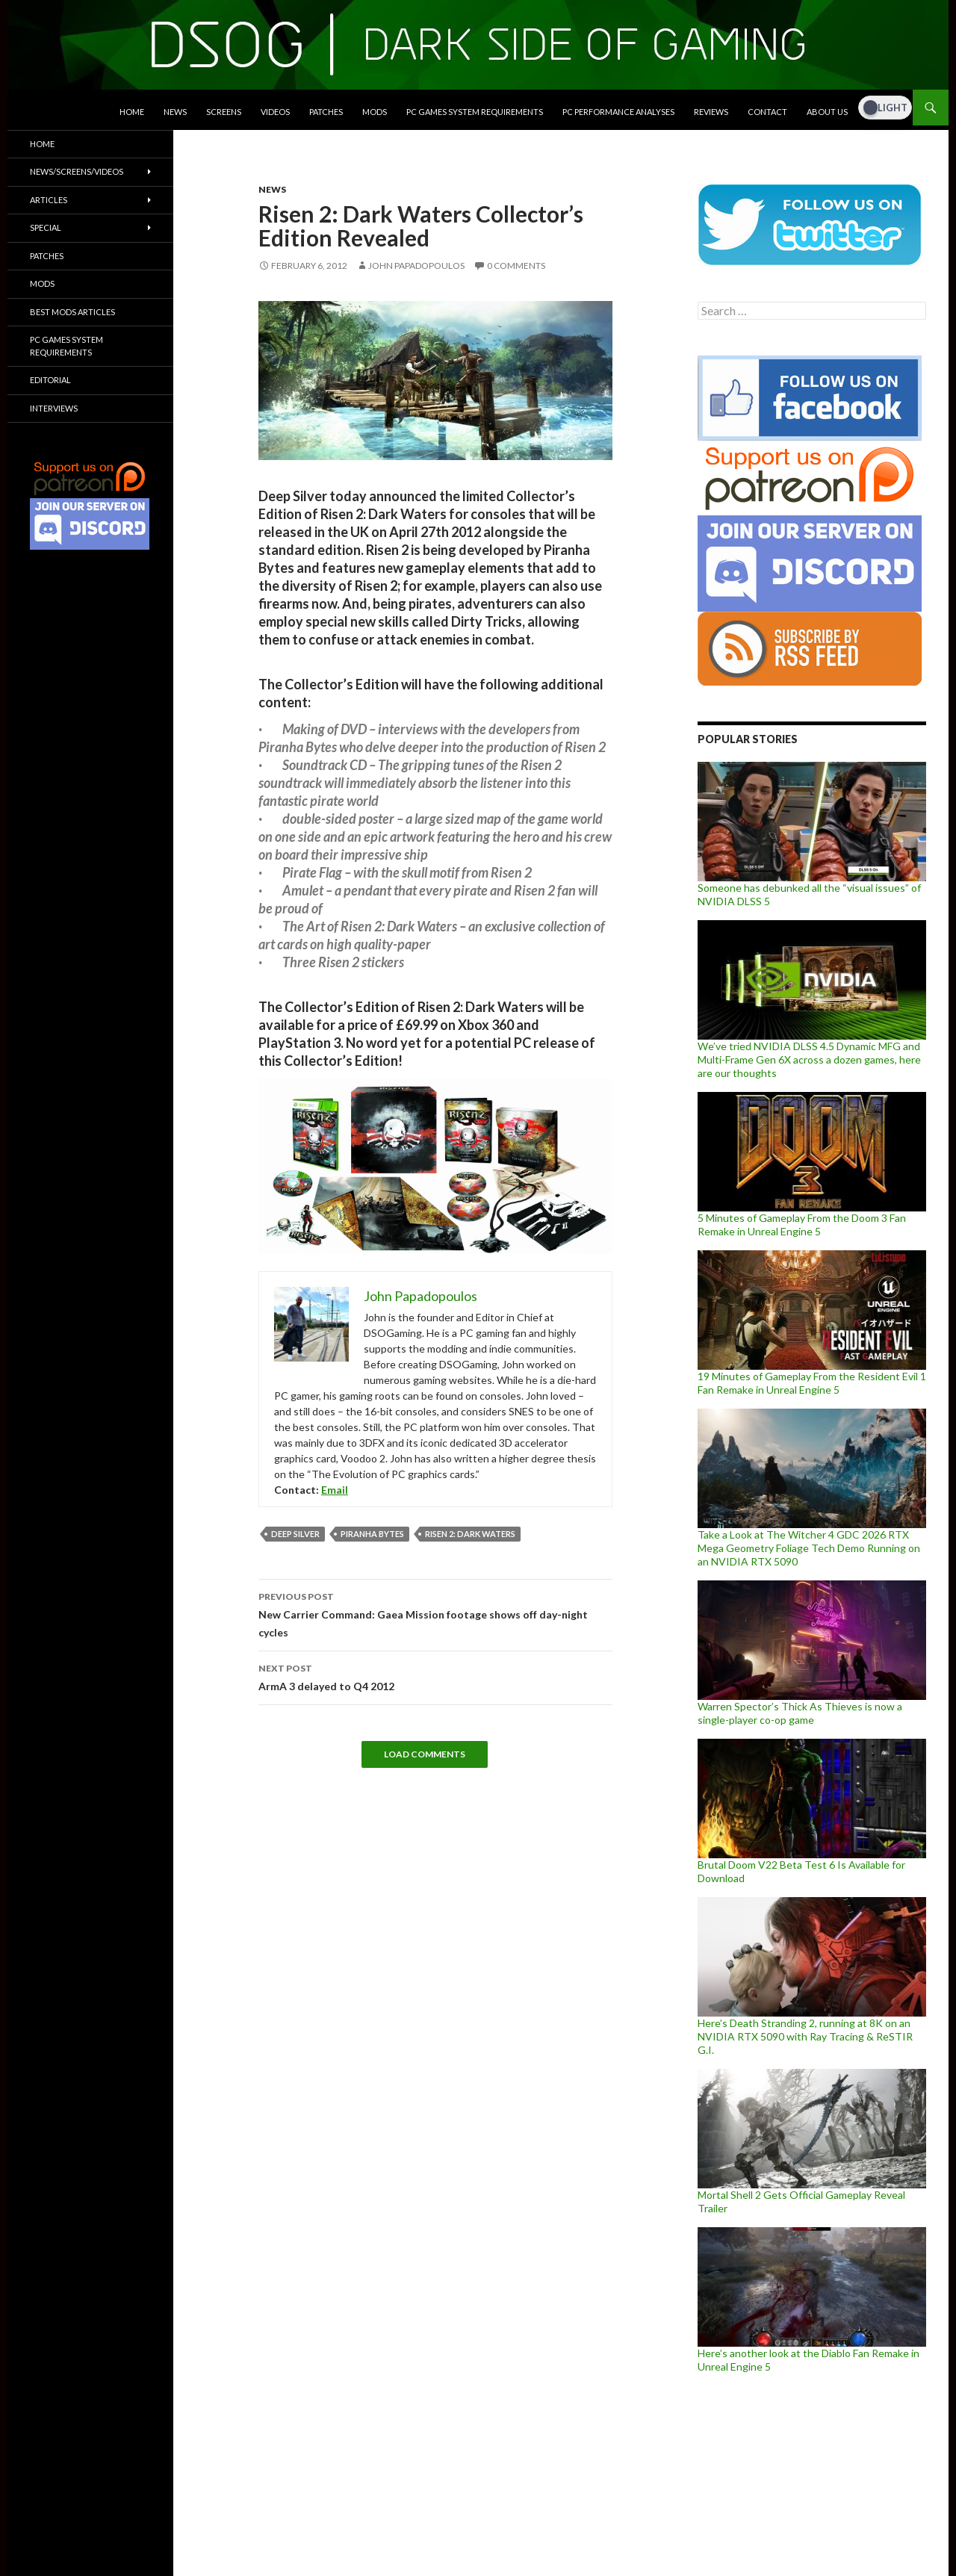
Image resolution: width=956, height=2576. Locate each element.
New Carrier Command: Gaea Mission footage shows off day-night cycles (435, 1613)
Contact (767, 112)
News (175, 112)
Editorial (50, 380)
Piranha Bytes (372, 1534)
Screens (223, 112)
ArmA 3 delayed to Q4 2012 (435, 1676)
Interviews (54, 408)
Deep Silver (295, 1534)
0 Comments (516, 265)
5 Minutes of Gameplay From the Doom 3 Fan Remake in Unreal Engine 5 (802, 1224)
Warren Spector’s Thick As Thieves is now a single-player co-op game (800, 1713)
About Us (827, 112)
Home (132, 112)
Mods (374, 112)
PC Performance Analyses (618, 112)
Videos (275, 112)
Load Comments (424, 1754)
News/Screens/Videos (76, 171)
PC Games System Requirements (474, 112)
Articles (48, 200)
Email (334, 1489)
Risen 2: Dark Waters (470, 1534)
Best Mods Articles (72, 312)
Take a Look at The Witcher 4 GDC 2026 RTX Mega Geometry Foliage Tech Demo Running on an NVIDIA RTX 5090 (809, 1548)
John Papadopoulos (416, 265)
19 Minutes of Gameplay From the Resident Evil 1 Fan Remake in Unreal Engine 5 (812, 1383)
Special (45, 227)
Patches (326, 112)
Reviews (711, 112)
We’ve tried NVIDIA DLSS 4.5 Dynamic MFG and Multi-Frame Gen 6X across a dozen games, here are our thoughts (809, 1059)
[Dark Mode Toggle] (885, 108)
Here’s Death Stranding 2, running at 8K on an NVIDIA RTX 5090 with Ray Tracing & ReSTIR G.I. (805, 2036)
